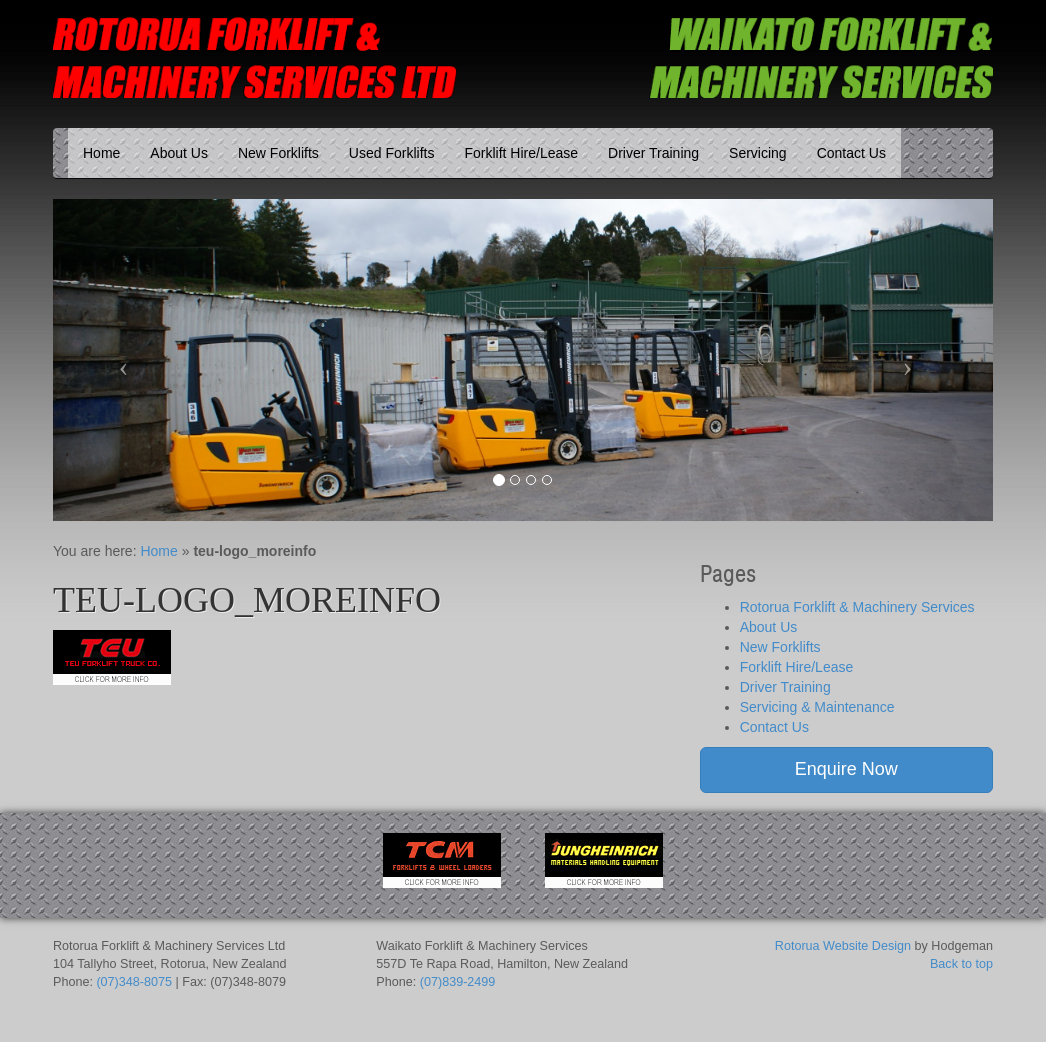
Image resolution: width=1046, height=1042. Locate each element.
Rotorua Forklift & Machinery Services (857, 607)
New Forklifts (278, 153)
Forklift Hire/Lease (521, 153)
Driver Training (653, 153)
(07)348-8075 (134, 982)
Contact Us (851, 153)
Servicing (758, 153)
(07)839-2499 (458, 982)
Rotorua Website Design (843, 946)
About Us (179, 153)
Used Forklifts (392, 153)
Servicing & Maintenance (817, 707)
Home (101, 153)
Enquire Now (846, 769)
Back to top (961, 964)
